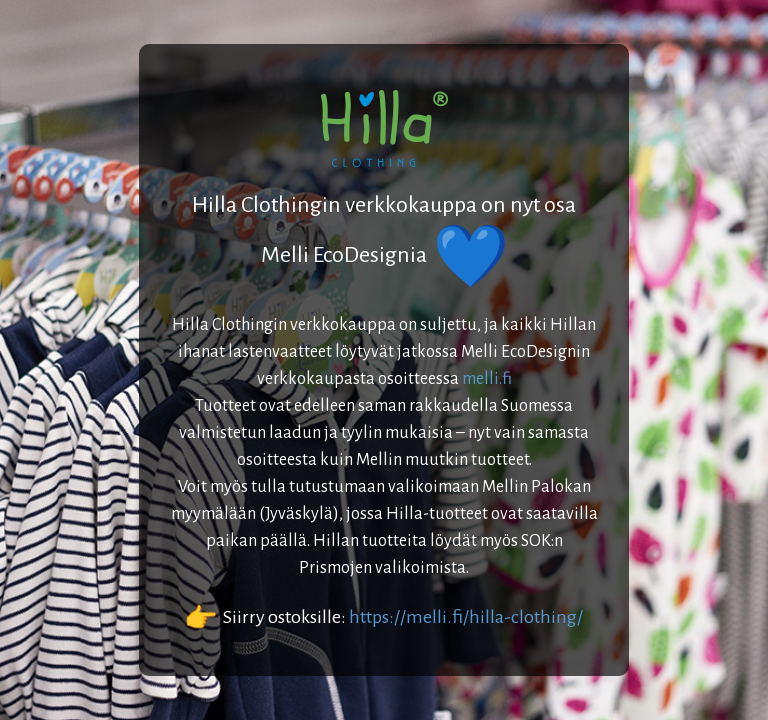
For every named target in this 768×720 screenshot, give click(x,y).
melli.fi (487, 379)
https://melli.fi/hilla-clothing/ (466, 617)
